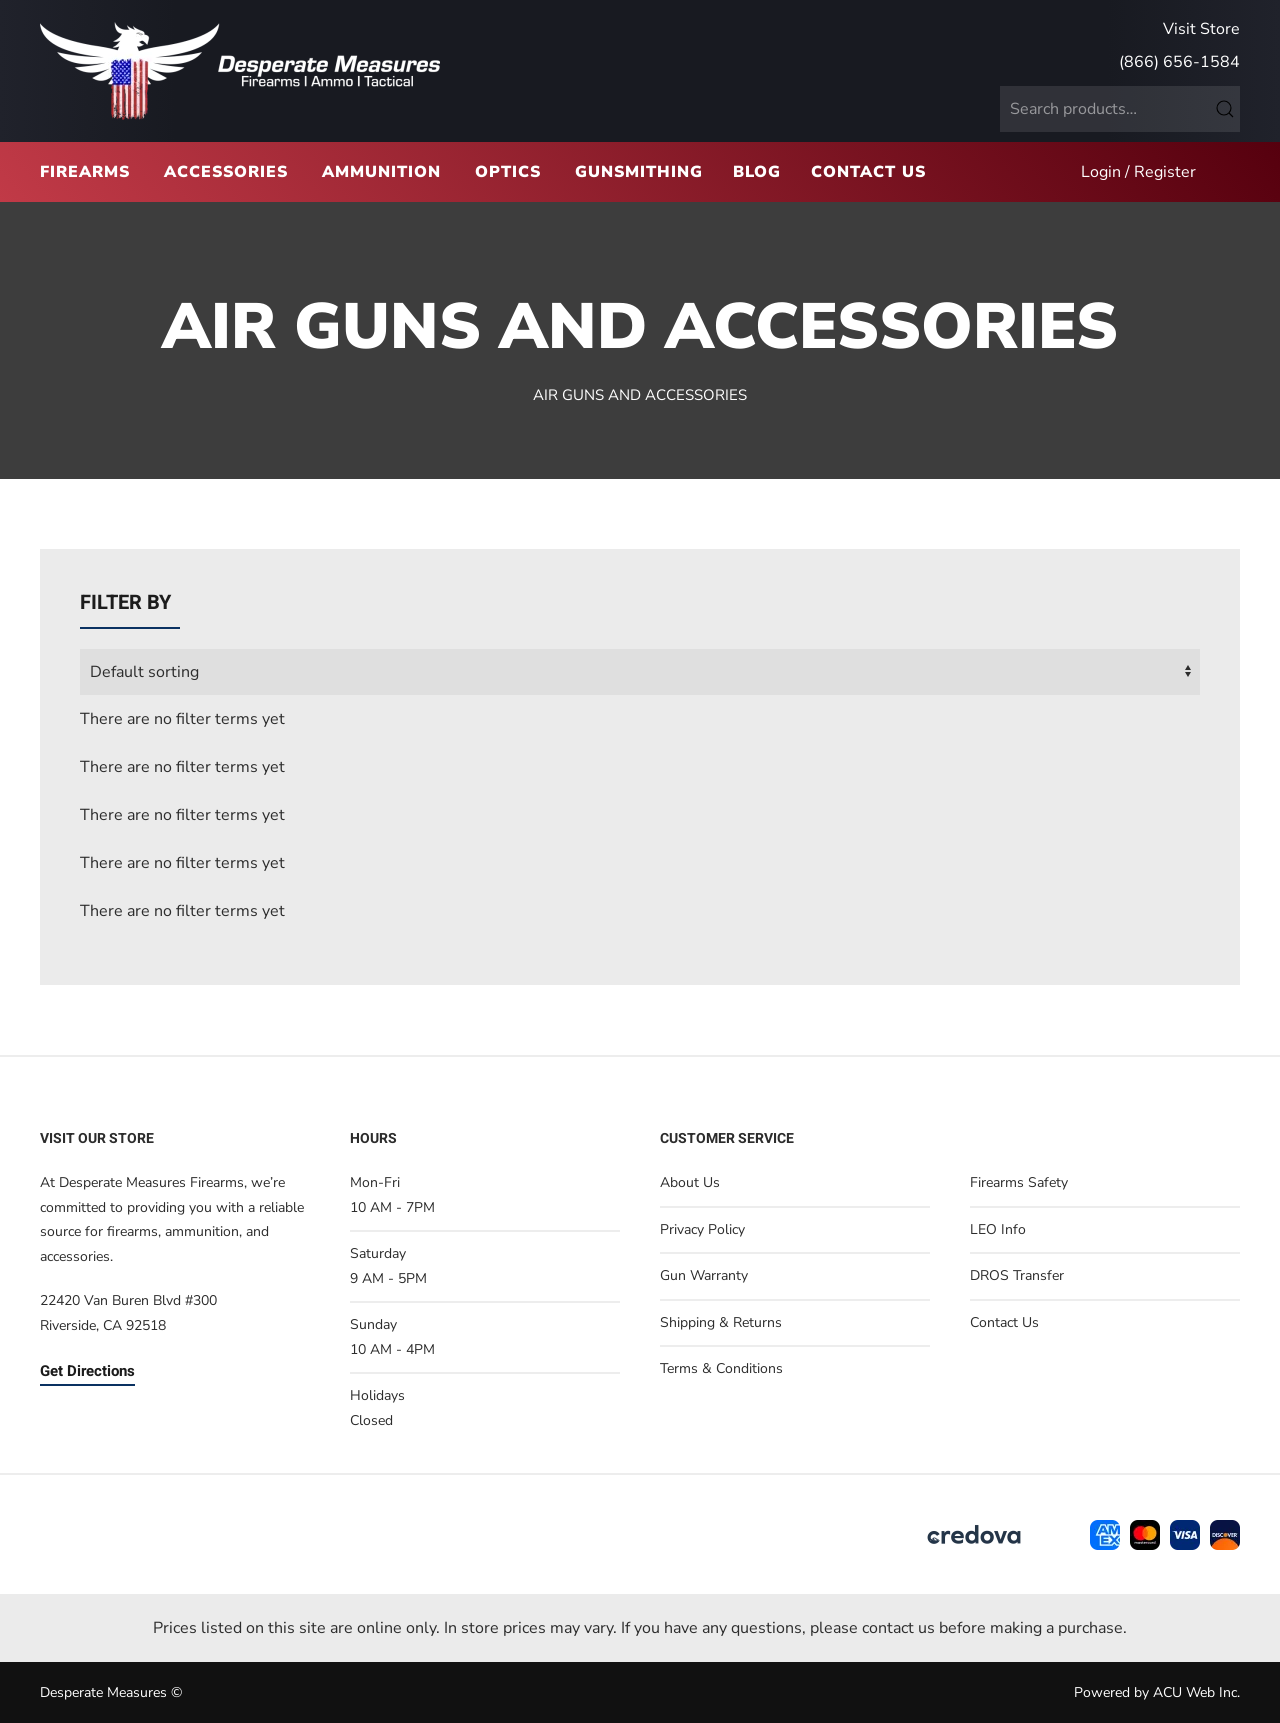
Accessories (226, 172)
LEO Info (998, 1229)
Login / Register (1138, 172)
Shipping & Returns (721, 1322)
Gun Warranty (704, 1275)
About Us (690, 1182)
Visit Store (1201, 29)
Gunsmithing (639, 172)
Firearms (85, 172)
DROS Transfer (1017, 1275)
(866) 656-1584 (1179, 62)
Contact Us (868, 172)
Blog (757, 172)
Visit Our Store (97, 1138)
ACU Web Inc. (1196, 1692)
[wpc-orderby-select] (640, 672)
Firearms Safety (1019, 1182)
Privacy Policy (702, 1229)
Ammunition (381, 172)
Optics (508, 172)
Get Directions (87, 1371)
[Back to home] (240, 71)
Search (1225, 109)
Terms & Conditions (721, 1368)
